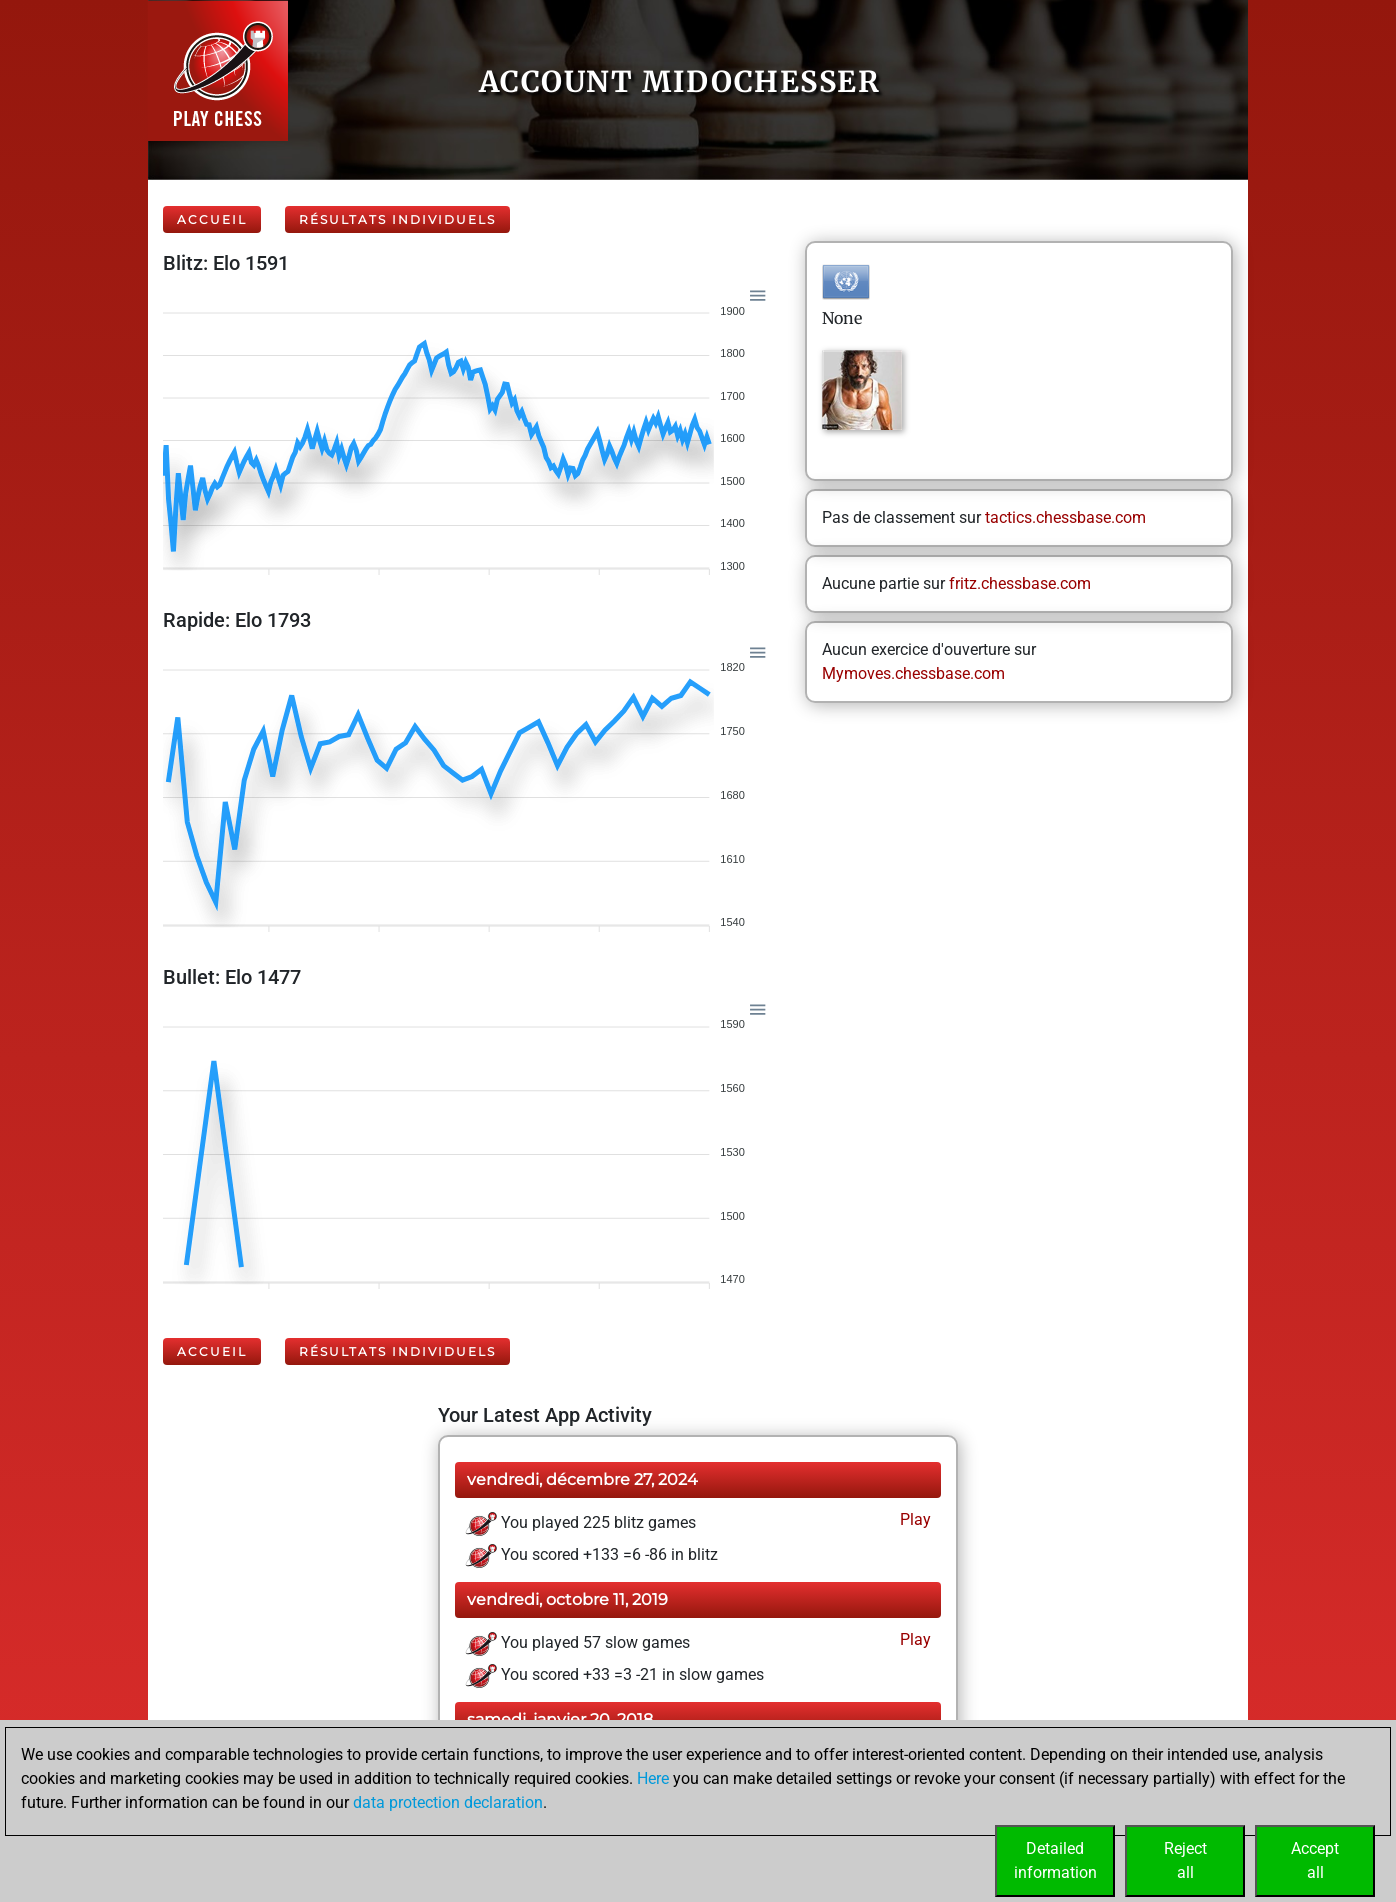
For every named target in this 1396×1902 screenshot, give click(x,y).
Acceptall (1315, 1860)
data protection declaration (448, 1802)
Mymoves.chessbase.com (913, 673)
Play (913, 1519)
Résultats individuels (397, 219)
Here (653, 1778)
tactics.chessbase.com (1065, 517)
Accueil (212, 219)
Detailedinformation (1055, 1860)
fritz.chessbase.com (1020, 583)
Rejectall (1185, 1860)
